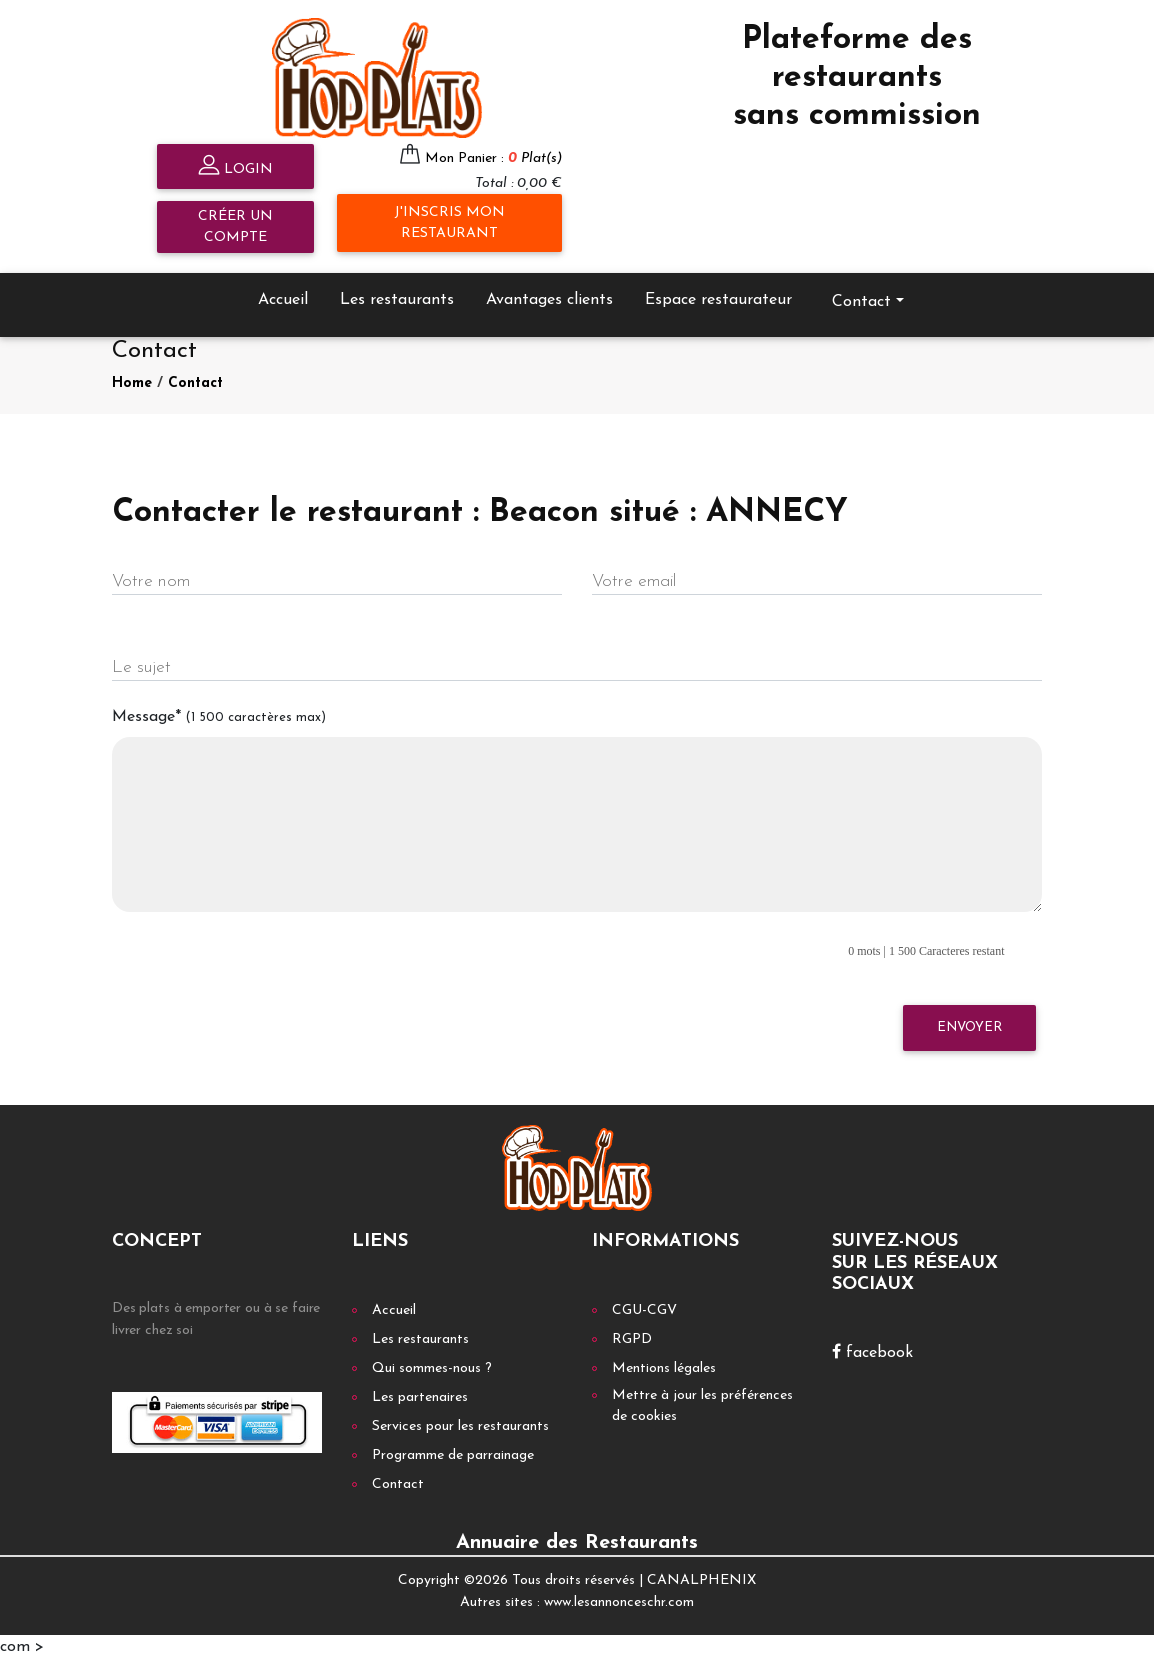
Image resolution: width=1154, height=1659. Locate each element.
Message (219, 717)
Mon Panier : (493, 158)
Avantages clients (549, 300)
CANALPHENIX (701, 1580)
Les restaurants (397, 300)
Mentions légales (664, 1368)
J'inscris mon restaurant (449, 223)
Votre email (634, 581)
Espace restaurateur (718, 300)
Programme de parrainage (453, 1455)
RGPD (632, 1339)
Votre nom (151, 581)
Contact (861, 302)
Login (235, 167)
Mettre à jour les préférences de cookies (702, 1406)
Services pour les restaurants (460, 1426)
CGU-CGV (644, 1310)
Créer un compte (235, 227)
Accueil (283, 300)
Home (132, 383)
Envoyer (969, 1027)
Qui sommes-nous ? (432, 1368)
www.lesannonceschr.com (619, 1602)
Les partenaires (420, 1397)
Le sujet (141, 667)
